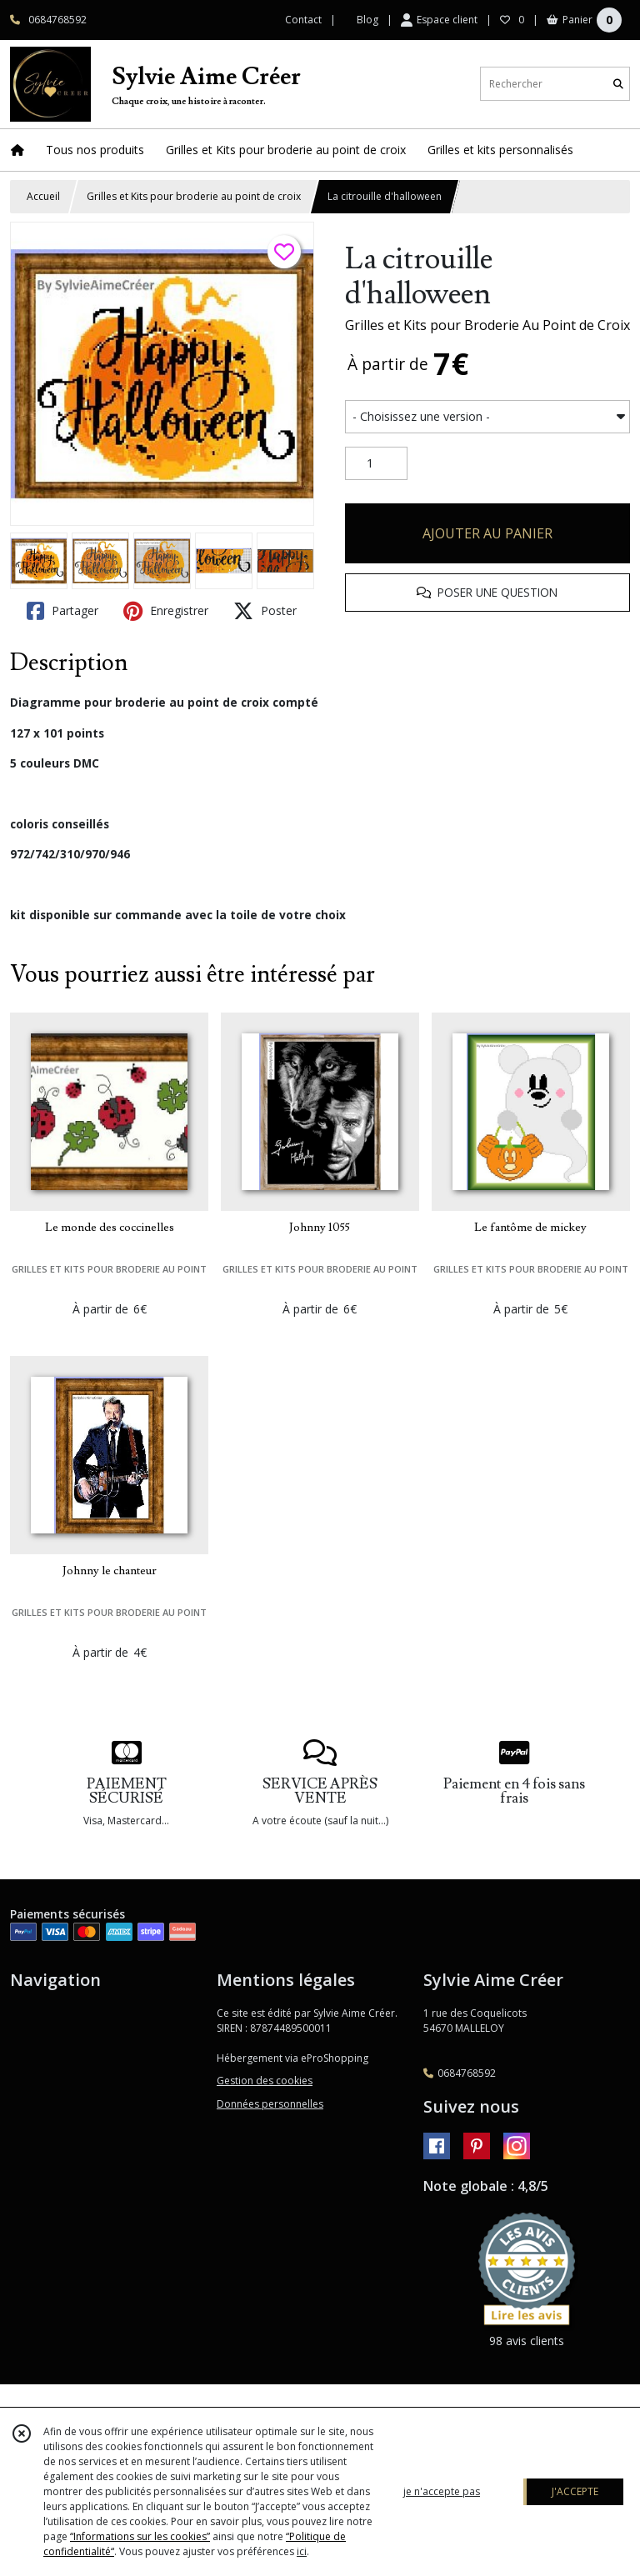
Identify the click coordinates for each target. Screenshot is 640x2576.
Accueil (43, 196)
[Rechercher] (618, 84)
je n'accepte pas (441, 2491)
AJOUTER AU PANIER (487, 533)
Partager (62, 611)
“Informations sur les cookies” (140, 2536)
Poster (265, 611)
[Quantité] (376, 463)
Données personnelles (270, 2104)
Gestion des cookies (264, 2080)
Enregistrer (165, 611)
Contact (303, 20)
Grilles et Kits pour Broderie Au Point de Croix (487, 325)
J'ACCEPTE (575, 2491)
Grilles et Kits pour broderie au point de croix (194, 196)
